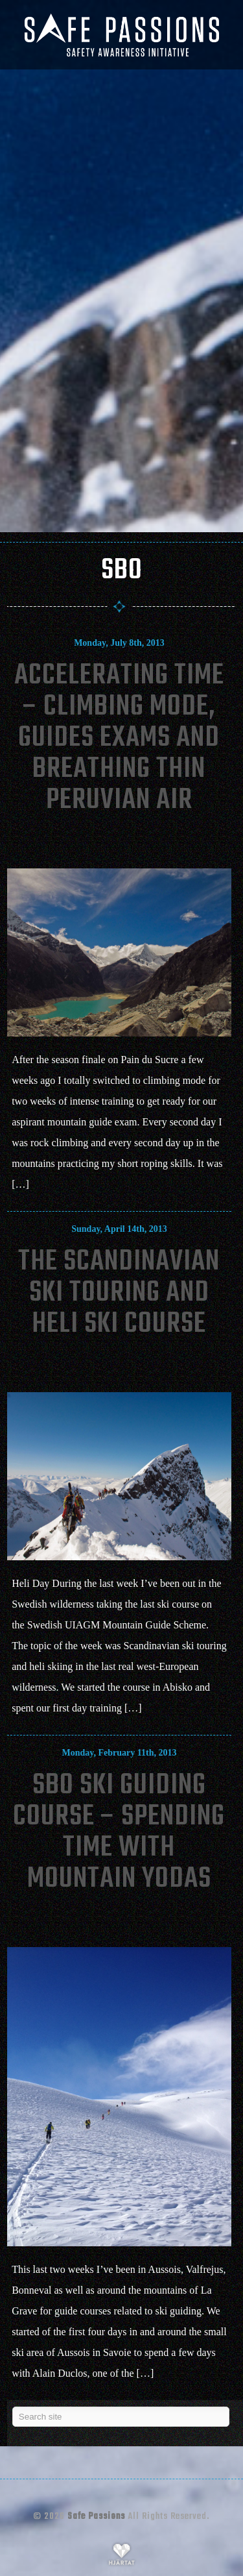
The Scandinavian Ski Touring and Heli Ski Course (119, 1293)
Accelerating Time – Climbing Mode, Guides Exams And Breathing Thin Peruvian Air (119, 738)
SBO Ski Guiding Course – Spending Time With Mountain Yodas (119, 1832)
